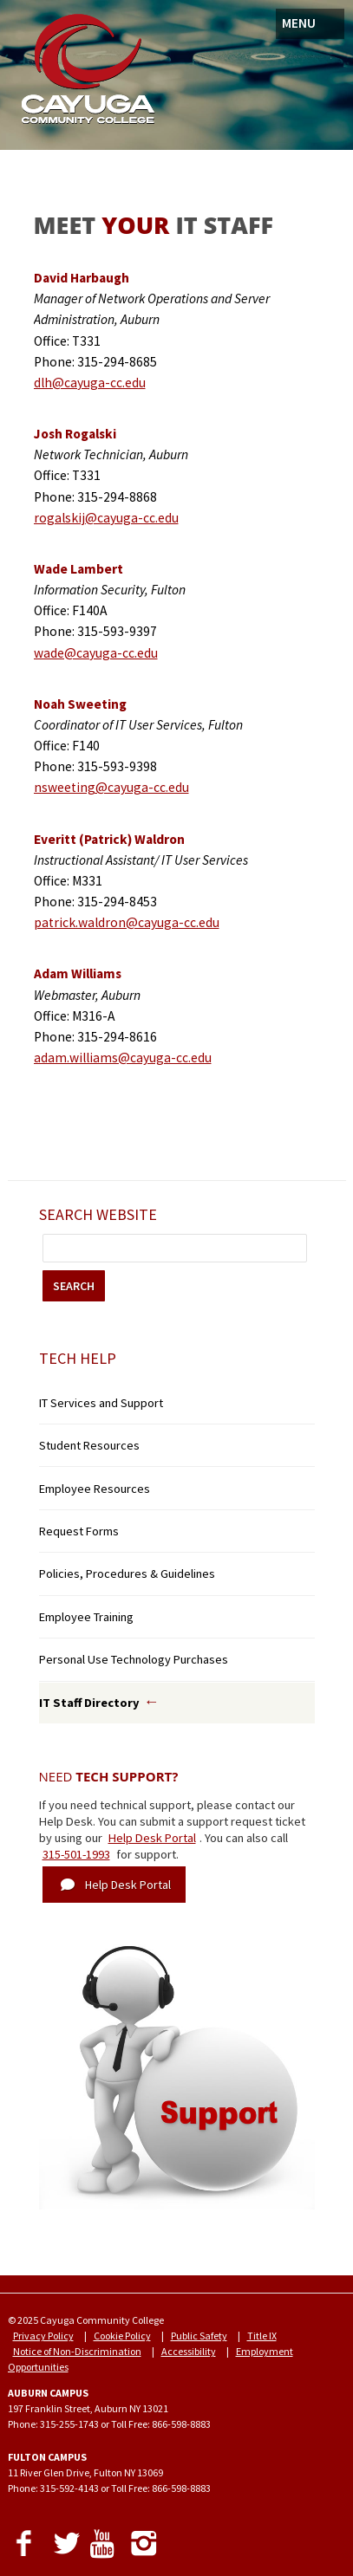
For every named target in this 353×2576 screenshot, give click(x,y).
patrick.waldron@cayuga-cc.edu (126, 922)
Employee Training (86, 1617)
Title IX (262, 2335)
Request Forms (79, 1531)
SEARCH (74, 1286)
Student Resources (89, 1445)
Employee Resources (94, 1488)
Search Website (98, 1214)
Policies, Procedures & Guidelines (127, 1573)
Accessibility (188, 2351)
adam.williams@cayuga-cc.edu (123, 1057)
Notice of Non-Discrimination (77, 2351)
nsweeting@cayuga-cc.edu (111, 787)
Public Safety (199, 2335)
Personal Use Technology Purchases (133, 1659)
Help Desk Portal (152, 1838)
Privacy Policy (43, 2335)
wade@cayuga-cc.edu (96, 653)
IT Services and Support (101, 1403)
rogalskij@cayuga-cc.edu (106, 517)
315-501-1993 (76, 1854)
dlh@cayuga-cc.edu (90, 382)
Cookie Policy (122, 2335)
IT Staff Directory (89, 1702)
